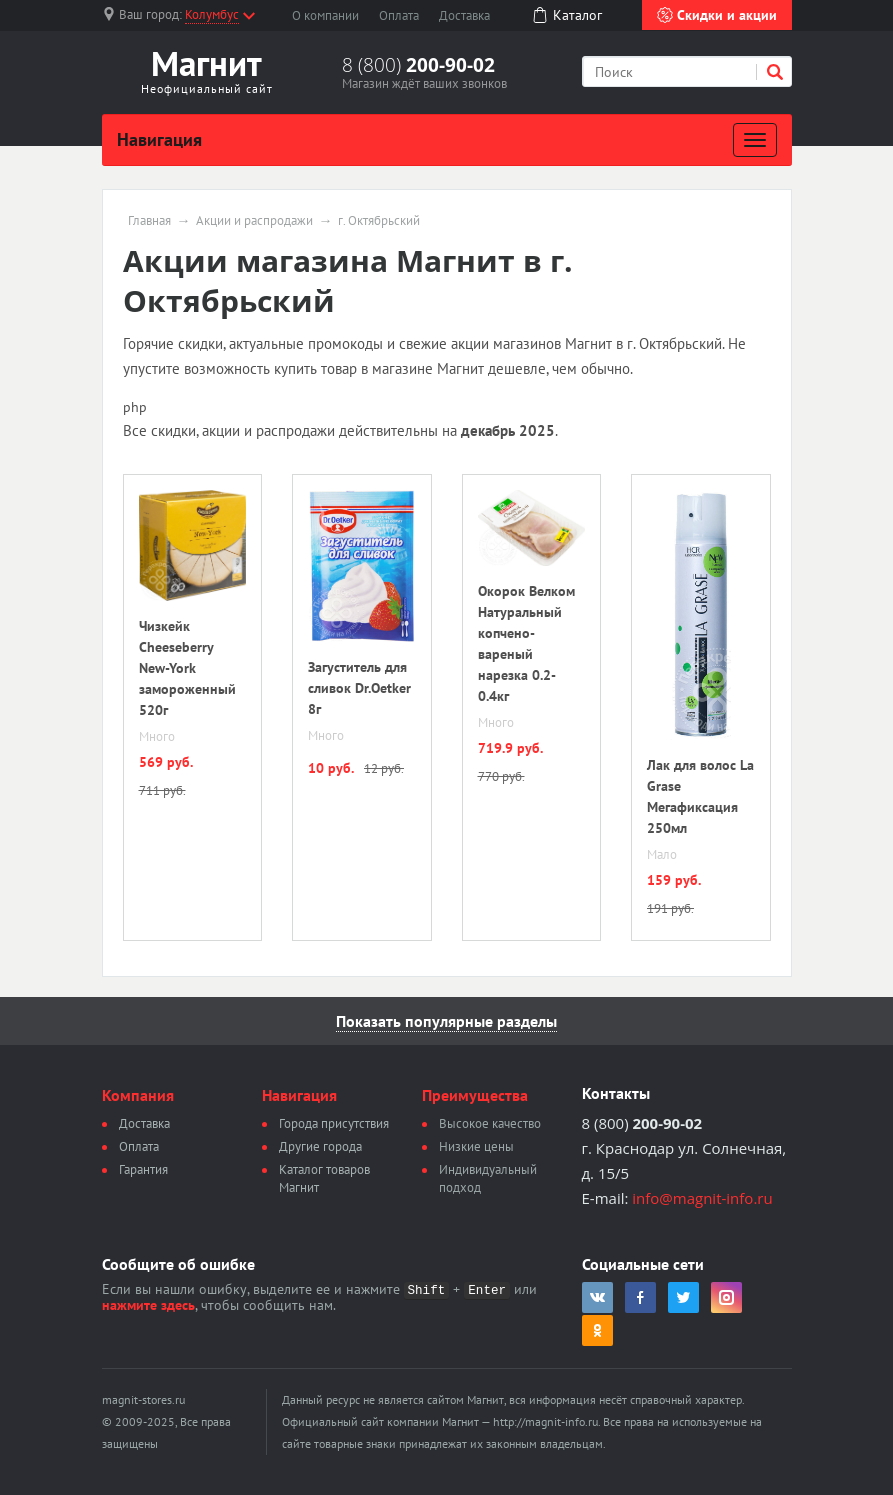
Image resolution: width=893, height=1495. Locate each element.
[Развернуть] (755, 140)
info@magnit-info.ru (702, 1198)
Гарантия (143, 1169)
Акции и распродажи (254, 221)
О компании (325, 15)
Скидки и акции (717, 15)
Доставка (464, 15)
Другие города (320, 1146)
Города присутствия (334, 1123)
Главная (149, 221)
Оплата (399, 15)
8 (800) (418, 65)
